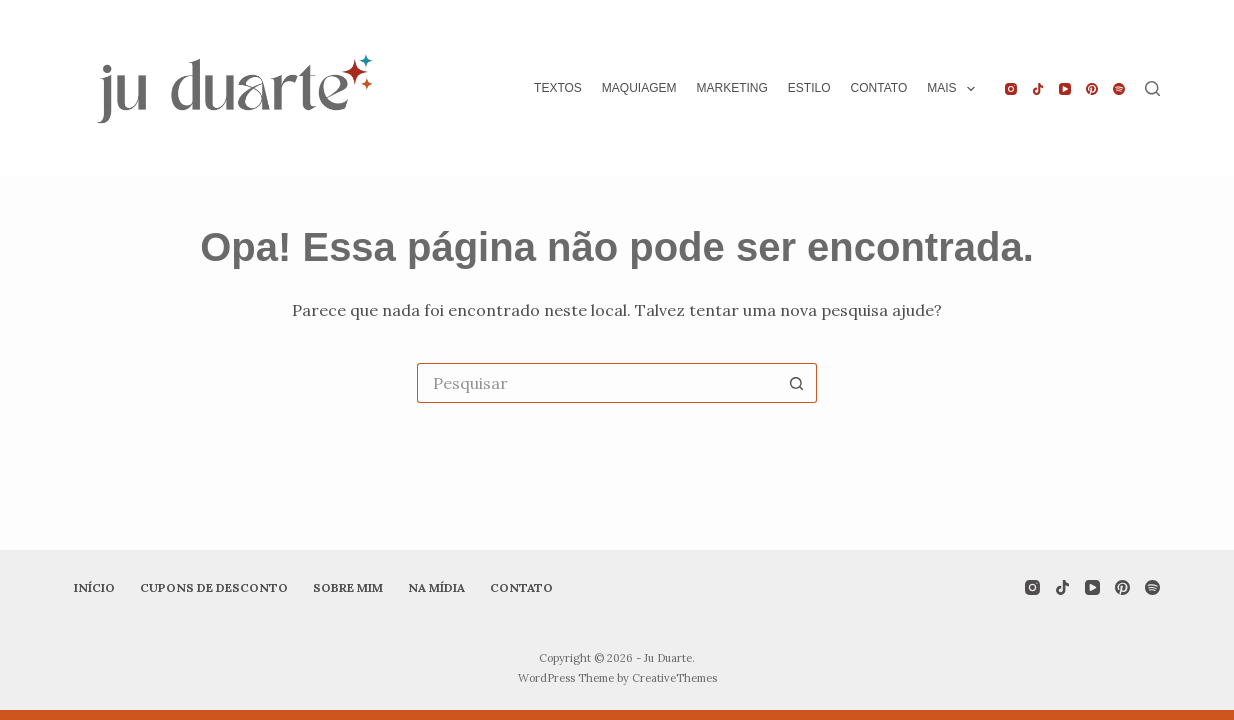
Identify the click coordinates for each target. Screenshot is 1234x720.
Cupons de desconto (214, 587)
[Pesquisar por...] (597, 383)
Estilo (809, 88)
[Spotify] (1119, 89)
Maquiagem (639, 88)
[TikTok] (1038, 89)
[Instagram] (1011, 89)
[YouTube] (1065, 89)
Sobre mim (348, 587)
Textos (558, 88)
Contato (879, 88)
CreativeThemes (674, 678)
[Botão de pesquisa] (797, 383)
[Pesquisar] (1152, 88)
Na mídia (436, 587)
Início (94, 587)
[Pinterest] (1092, 89)
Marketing (732, 88)
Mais (955, 89)
